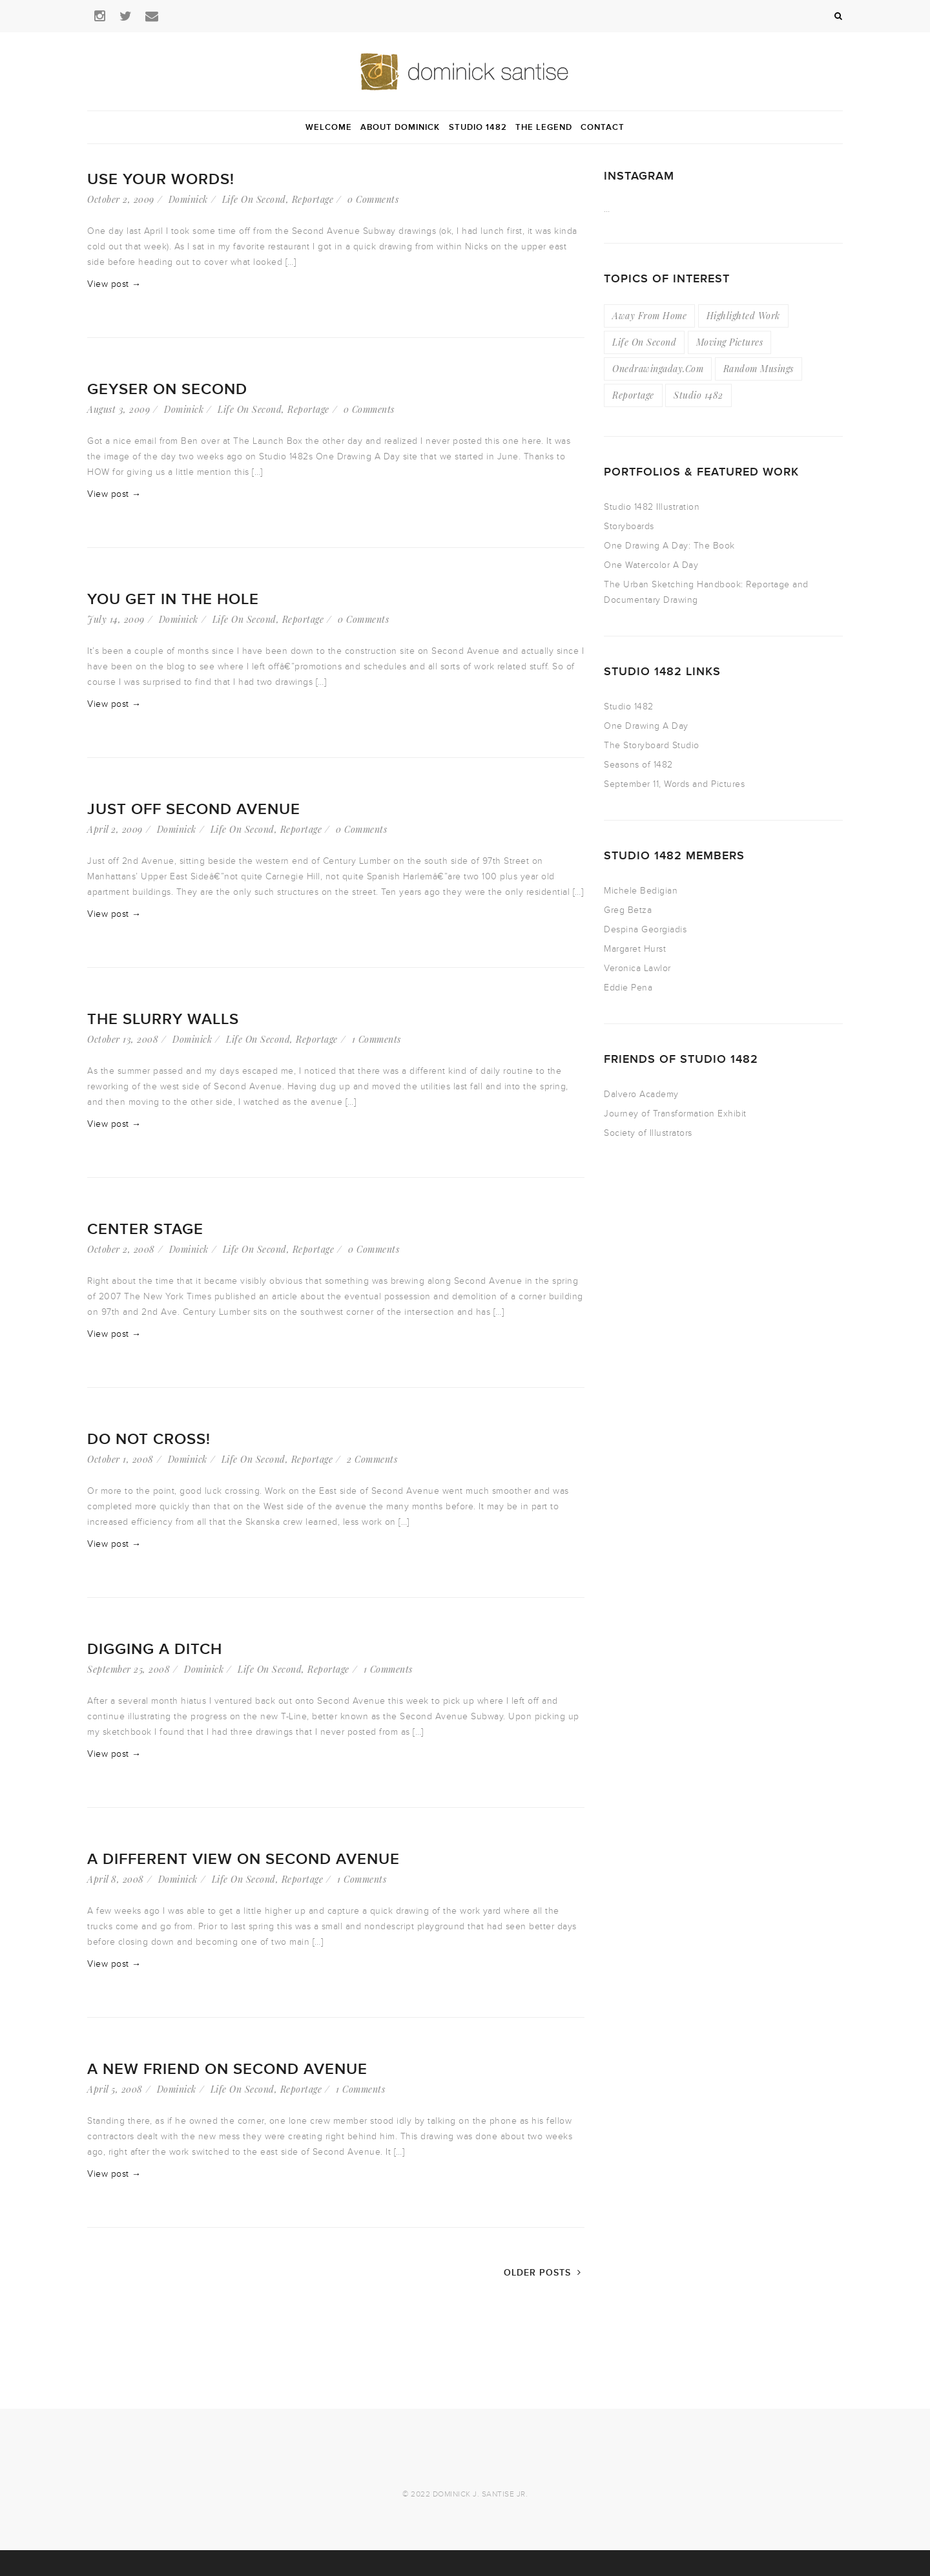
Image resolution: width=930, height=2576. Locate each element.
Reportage (313, 199)
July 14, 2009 (116, 619)
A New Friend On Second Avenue (227, 2069)
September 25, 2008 (128, 1669)
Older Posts (544, 2272)
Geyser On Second (167, 389)
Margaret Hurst (635, 948)
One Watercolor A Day (651, 565)
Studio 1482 (629, 706)
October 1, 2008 (120, 1459)
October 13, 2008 (122, 1039)
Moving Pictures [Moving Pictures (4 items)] (729, 342)
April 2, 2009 (115, 829)
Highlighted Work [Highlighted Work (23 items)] (743, 315)
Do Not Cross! (149, 1439)
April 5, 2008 (115, 2089)
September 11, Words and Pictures (674, 784)
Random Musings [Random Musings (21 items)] (758, 368)
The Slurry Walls (163, 1019)
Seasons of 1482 (638, 764)
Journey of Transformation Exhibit (675, 1113)
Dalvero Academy (641, 1094)
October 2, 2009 (120, 199)
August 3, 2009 (118, 409)
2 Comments (372, 1459)
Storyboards (629, 526)
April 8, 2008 (115, 1879)
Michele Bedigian (640, 890)
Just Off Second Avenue (193, 809)
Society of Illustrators (648, 1132)
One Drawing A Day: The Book (669, 545)
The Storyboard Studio (651, 745)
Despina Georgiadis (645, 929)
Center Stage (145, 1229)
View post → (114, 283)
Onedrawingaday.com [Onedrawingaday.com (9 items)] (657, 368)
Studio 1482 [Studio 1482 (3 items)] (698, 395)
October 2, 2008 (121, 1249)
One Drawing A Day (646, 725)
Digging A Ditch (154, 1649)
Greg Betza (628, 910)
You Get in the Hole (173, 599)
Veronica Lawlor (637, 968)
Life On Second (254, 199)
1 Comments (376, 1039)
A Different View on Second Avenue (243, 1859)
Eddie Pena (628, 987)
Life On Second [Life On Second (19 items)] (644, 342)
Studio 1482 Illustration (651, 506)
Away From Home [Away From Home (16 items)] (649, 315)
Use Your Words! (160, 179)
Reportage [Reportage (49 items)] (633, 395)
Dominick (188, 199)
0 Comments (372, 199)
